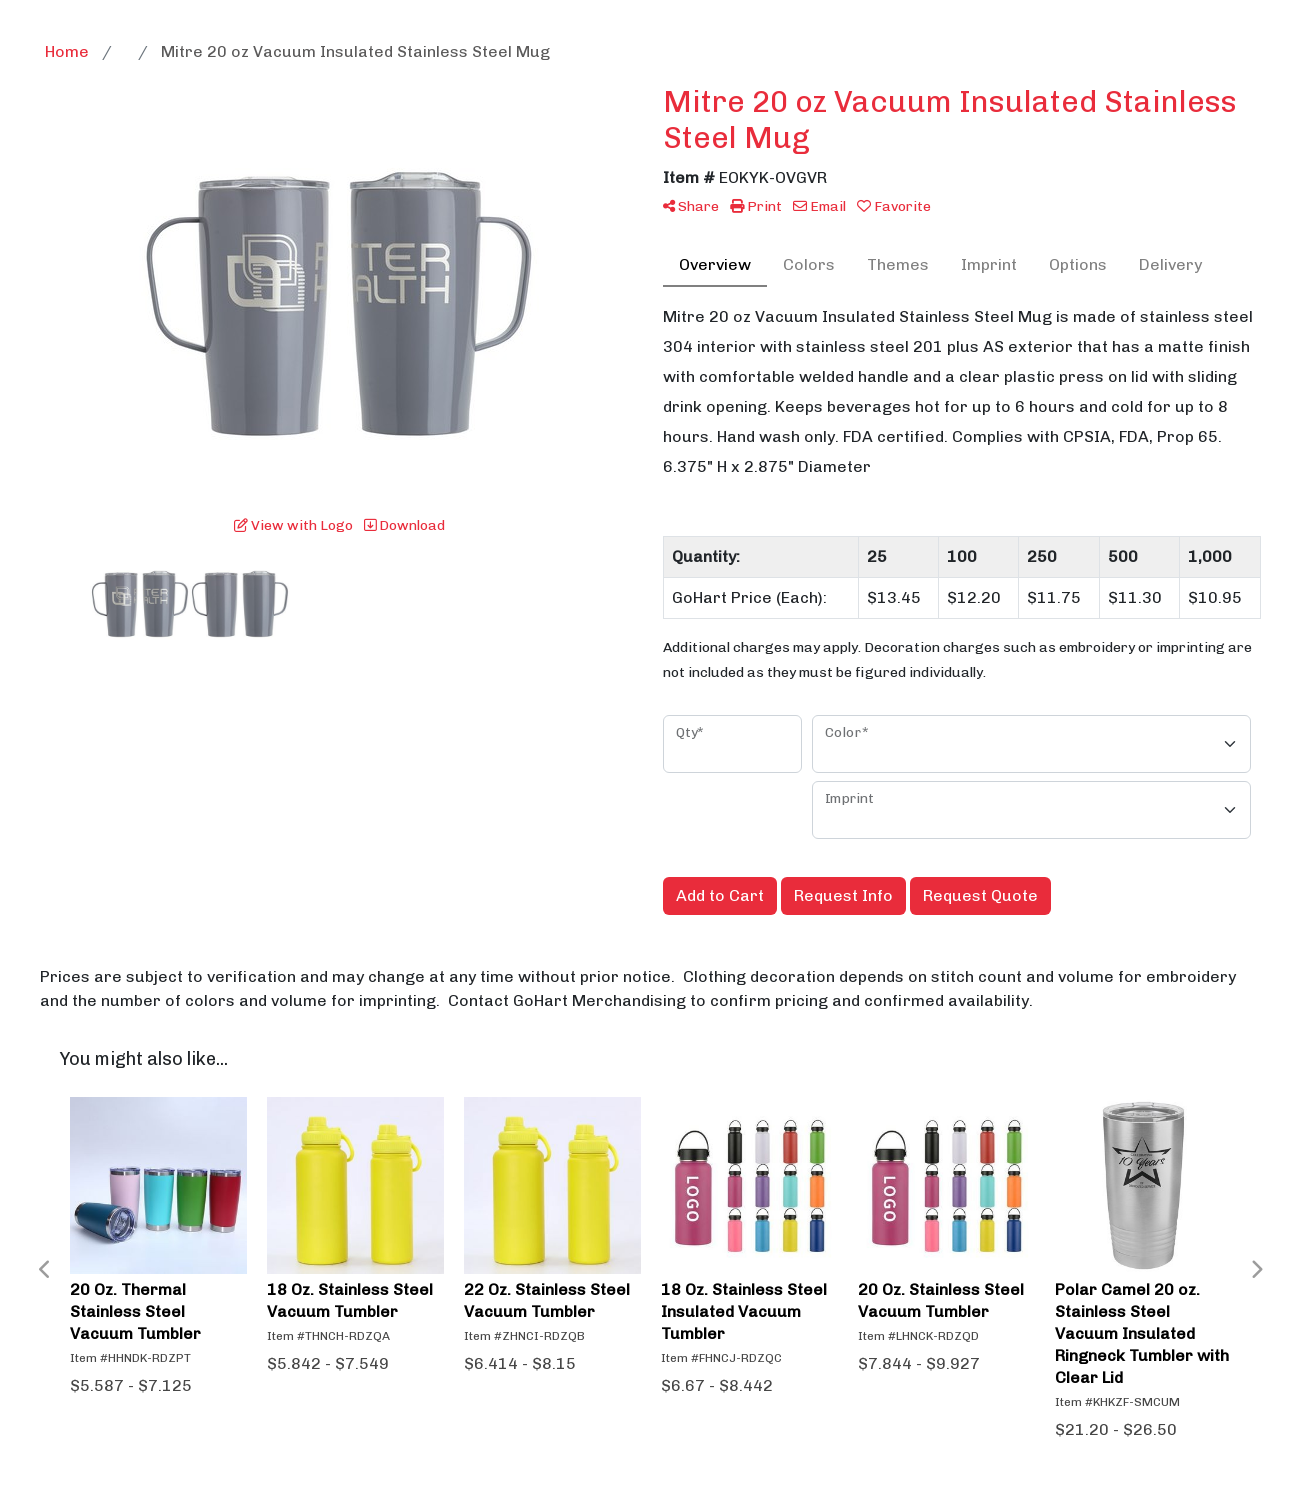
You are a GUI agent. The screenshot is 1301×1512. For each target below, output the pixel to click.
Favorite (894, 206)
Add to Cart (720, 895)
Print (756, 206)
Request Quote (980, 895)
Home (67, 51)
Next (1256, 1270)
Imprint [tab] (989, 264)
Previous (45, 1270)
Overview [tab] (715, 264)
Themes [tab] (898, 264)
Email (819, 206)
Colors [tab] (809, 264)
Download (404, 525)
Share (691, 206)
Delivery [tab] (1170, 264)
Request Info (843, 895)
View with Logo (293, 525)
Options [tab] (1078, 264)
